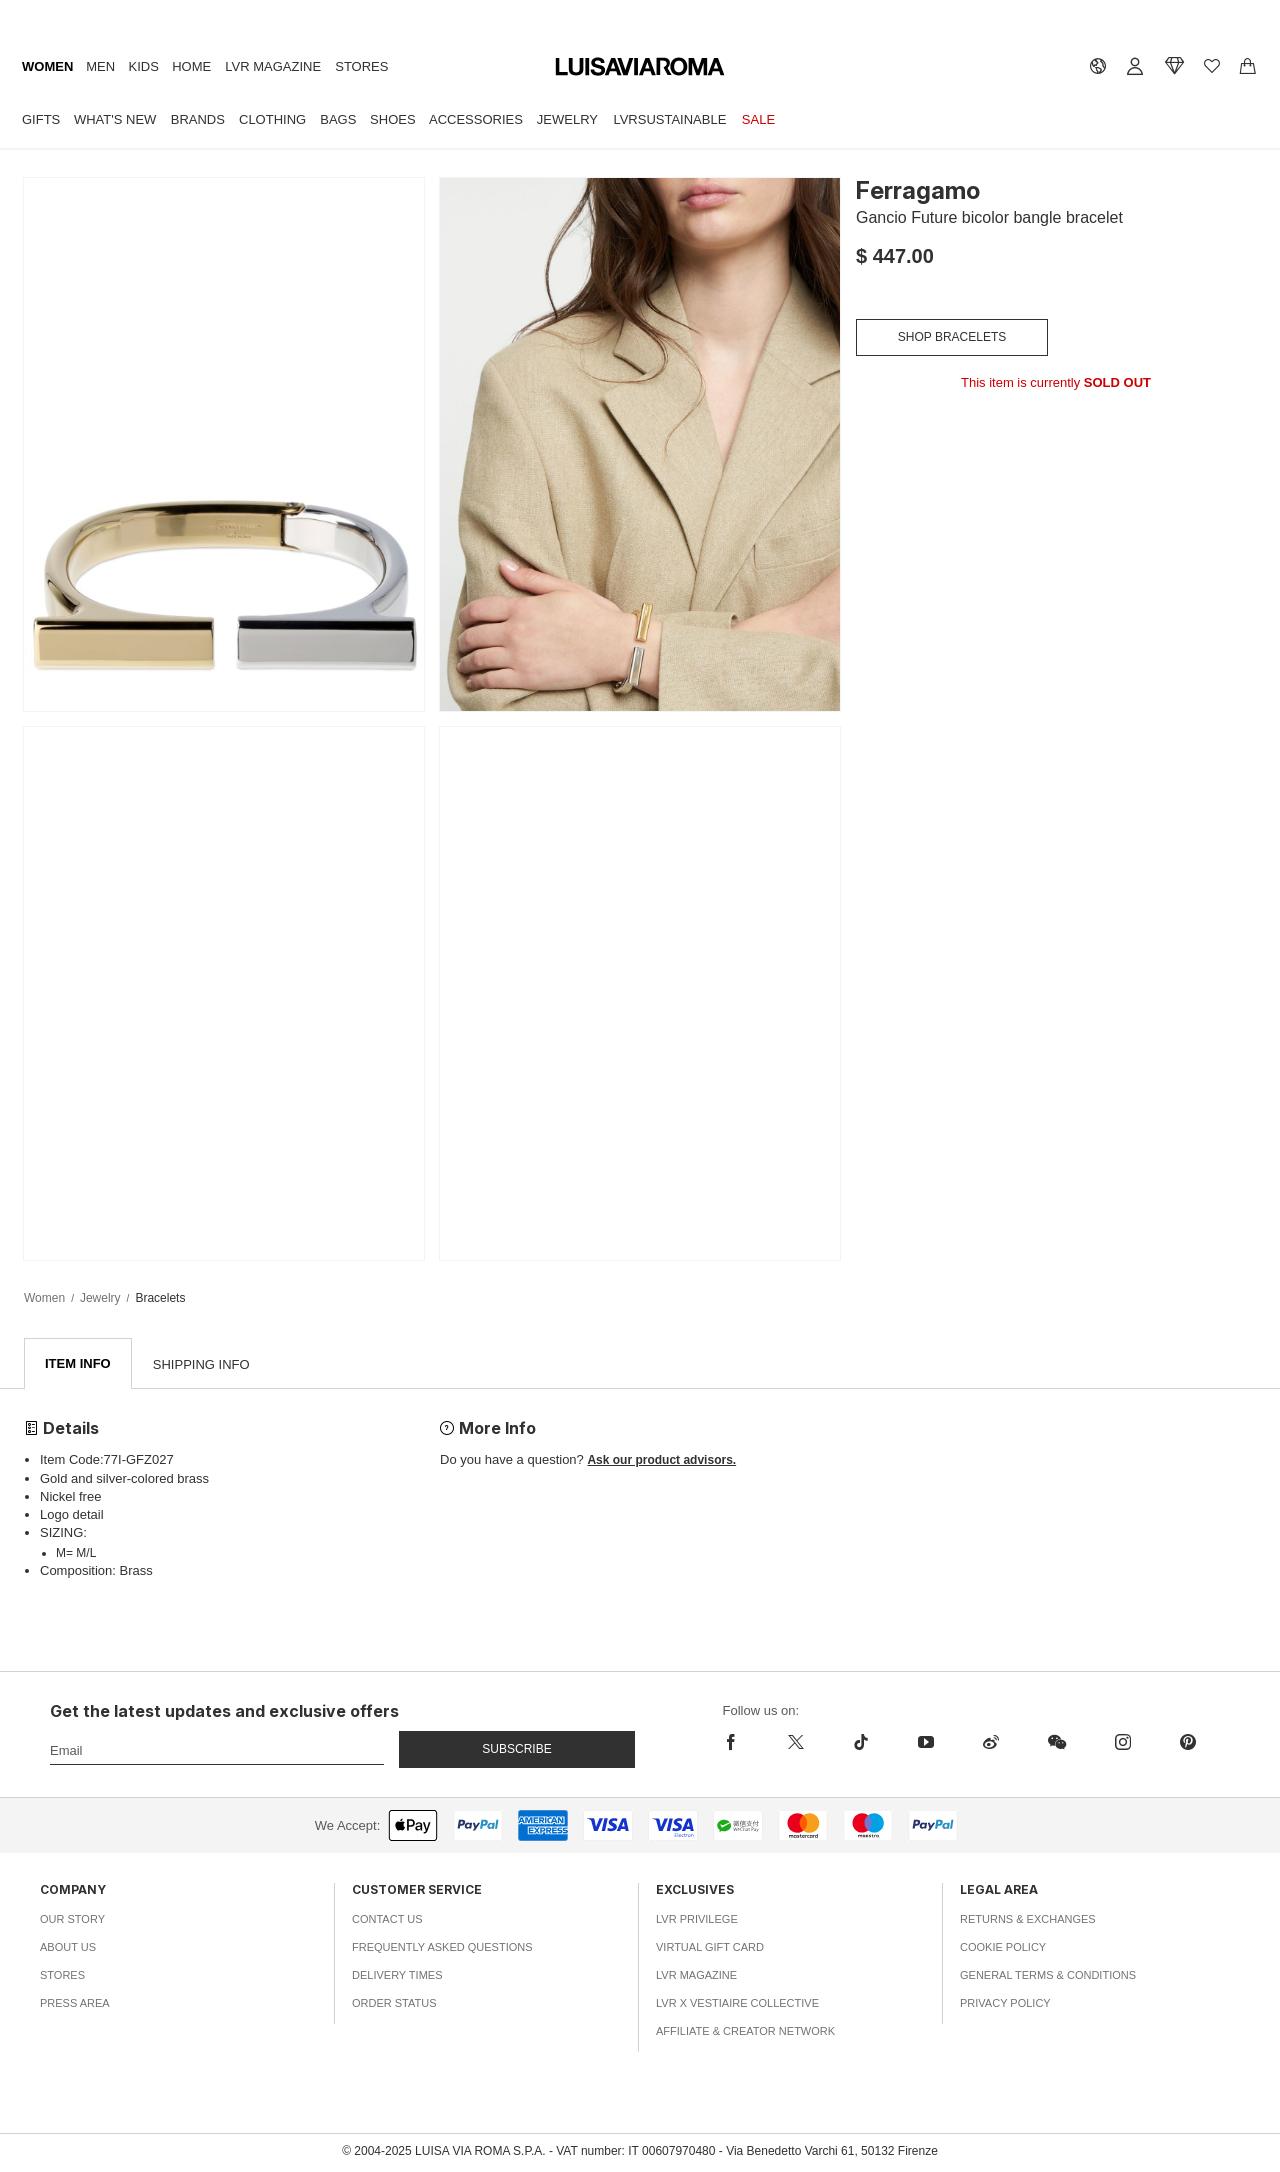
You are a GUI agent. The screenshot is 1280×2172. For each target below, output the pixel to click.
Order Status (394, 2004)
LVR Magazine (273, 66)
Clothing (272, 119)
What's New (115, 119)
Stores (361, 66)
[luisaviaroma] (640, 67)
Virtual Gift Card (710, 1948)
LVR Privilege (697, 1920)
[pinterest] (1187, 1743)
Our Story (72, 1920)
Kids (144, 66)
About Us (68, 1948)
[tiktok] (860, 1743)
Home (191, 66)
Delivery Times (397, 1976)
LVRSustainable (669, 119)
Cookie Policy (1003, 1948)
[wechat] (1056, 1743)
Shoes (393, 119)
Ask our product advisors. (661, 1461)
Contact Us (387, 1920)
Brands (198, 119)
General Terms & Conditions (1048, 1976)
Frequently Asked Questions (442, 1948)
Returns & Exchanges (1028, 1920)
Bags (338, 119)
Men (100, 66)
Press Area (75, 2004)
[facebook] (743, 1743)
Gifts (41, 119)
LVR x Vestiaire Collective (737, 2004)
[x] (795, 1743)
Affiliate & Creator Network (745, 2032)
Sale (758, 119)
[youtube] (925, 1743)
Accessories (476, 119)
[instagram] (1122, 1743)
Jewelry (567, 119)
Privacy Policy (1005, 2004)
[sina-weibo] (990, 1743)
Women (47, 66)
